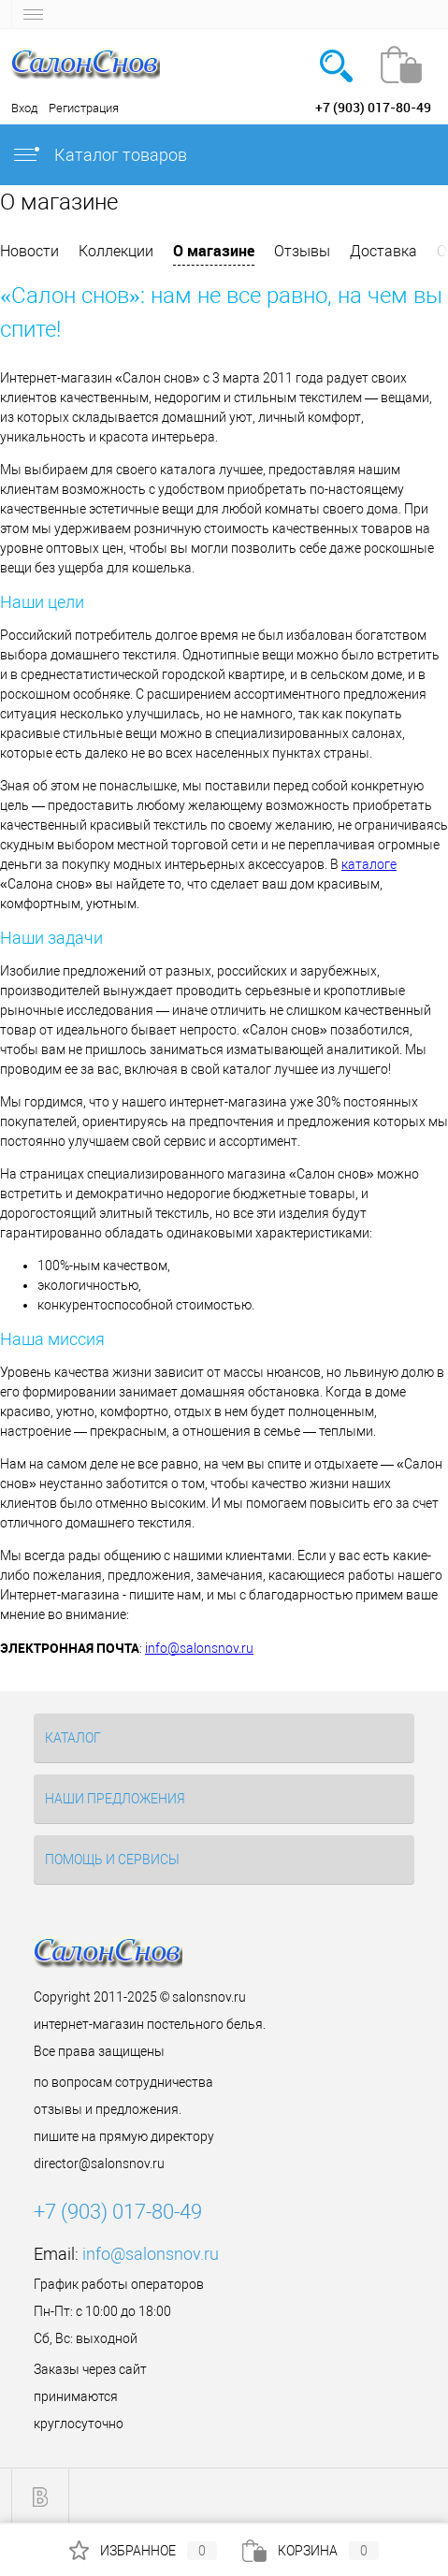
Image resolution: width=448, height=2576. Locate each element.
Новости (29, 251)
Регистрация (84, 108)
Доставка (383, 251)
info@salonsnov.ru (199, 1648)
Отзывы (302, 251)
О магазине (213, 250)
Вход (24, 108)
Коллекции (116, 251)
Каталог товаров (99, 155)
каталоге (369, 864)
